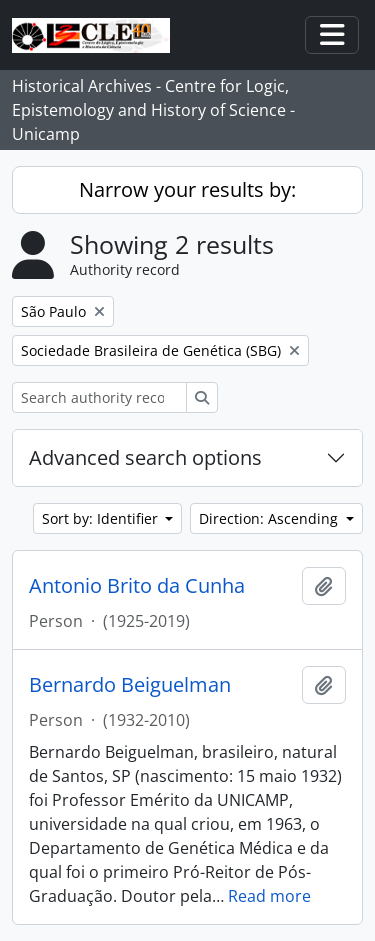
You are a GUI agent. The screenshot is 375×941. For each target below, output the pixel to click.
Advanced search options (145, 457)
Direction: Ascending (270, 518)
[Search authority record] (99, 397)
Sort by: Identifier (102, 518)
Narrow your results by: (187, 189)
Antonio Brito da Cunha (137, 586)
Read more (269, 896)
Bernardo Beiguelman (130, 685)
